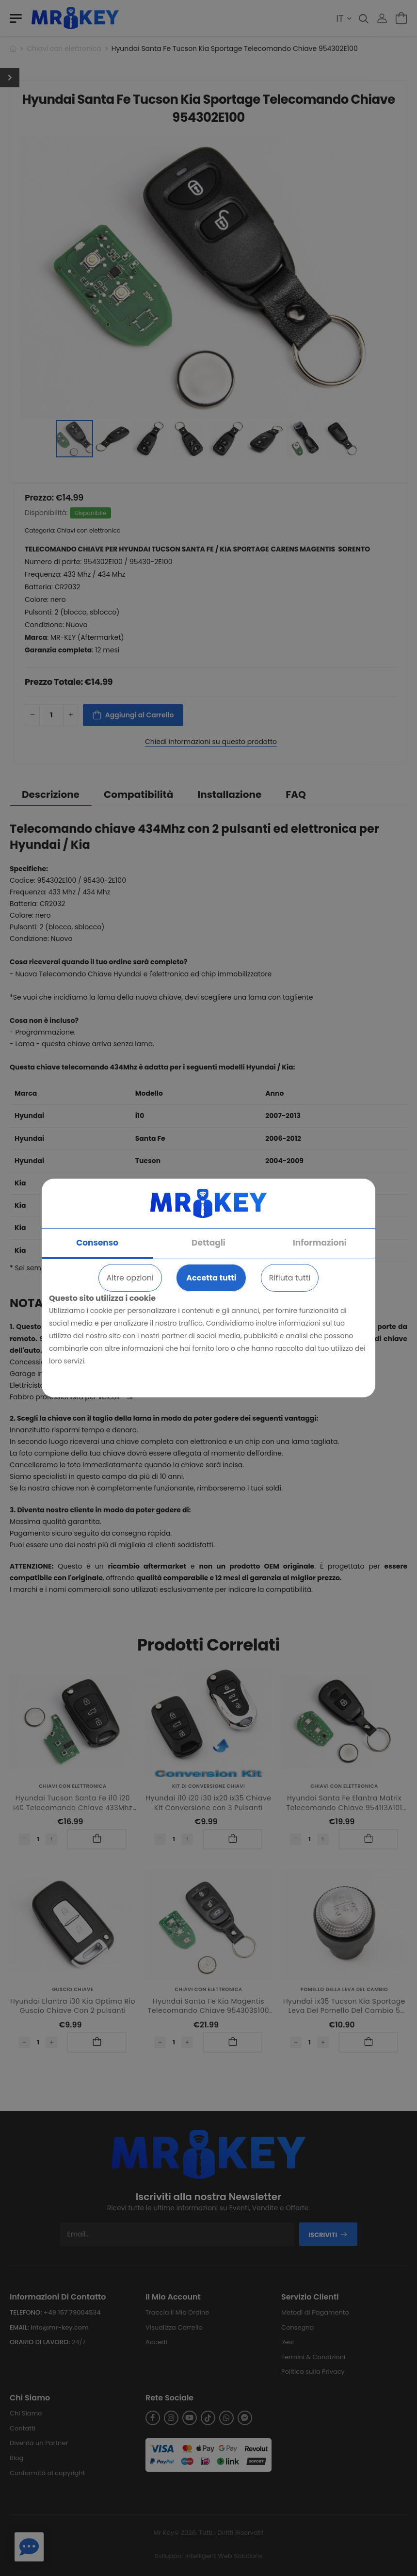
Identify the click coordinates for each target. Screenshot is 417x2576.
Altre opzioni (130, 1277)
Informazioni (320, 1242)
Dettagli (208, 1242)
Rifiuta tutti (290, 1277)
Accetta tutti (211, 1277)
